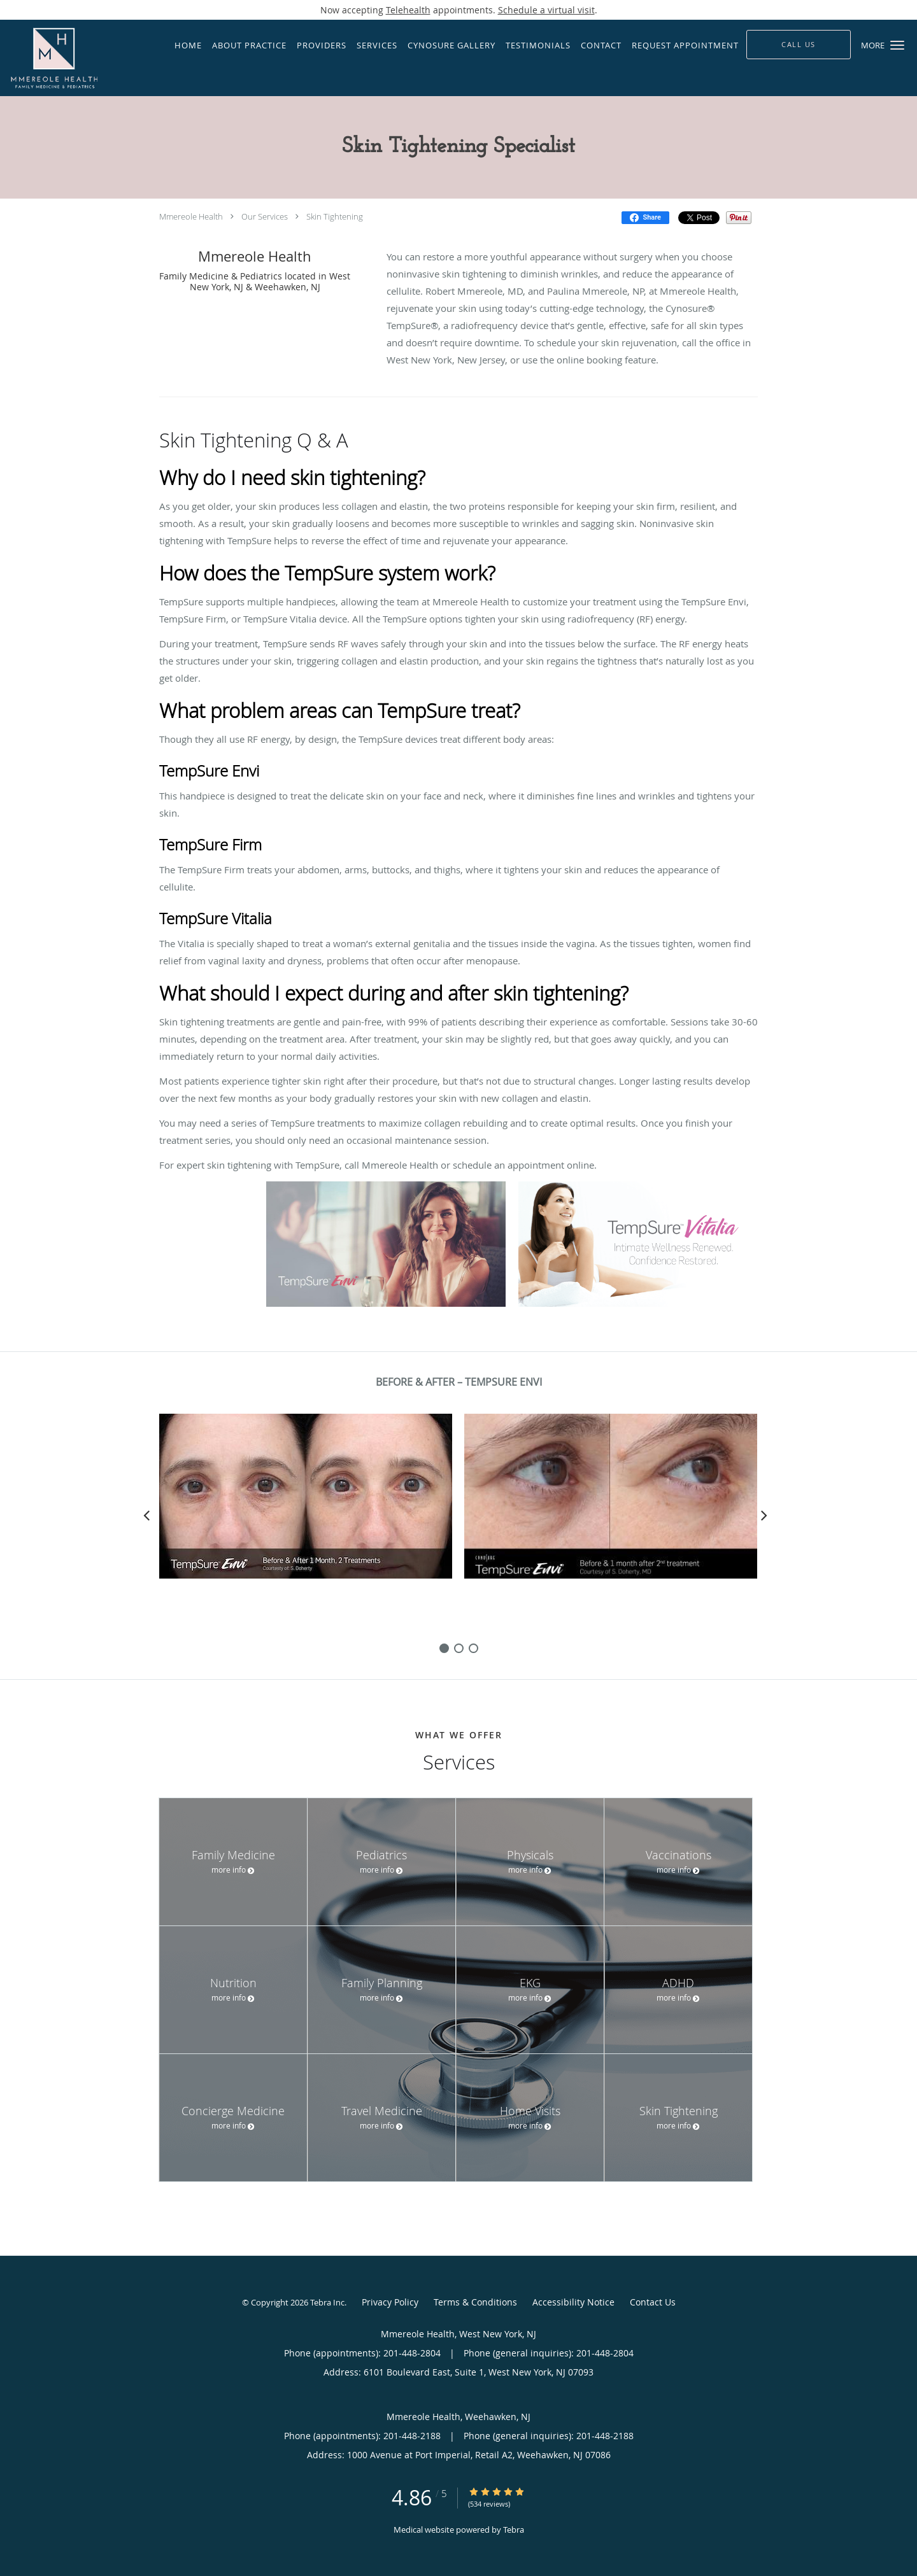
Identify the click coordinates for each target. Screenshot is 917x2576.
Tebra (513, 2529)
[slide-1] (458, 1648)
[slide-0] (444, 1648)
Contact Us (653, 2302)
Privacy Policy (390, 2302)
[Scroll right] (764, 1514)
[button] (897, 45)
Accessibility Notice (573, 2302)
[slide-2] (473, 1648)
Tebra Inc (327, 2302)
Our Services (264, 216)
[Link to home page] (77, 58)
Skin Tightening (334, 216)
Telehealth (408, 10)
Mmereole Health (191, 216)
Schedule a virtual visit (546, 10)
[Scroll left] (146, 1514)
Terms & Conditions (475, 2302)
